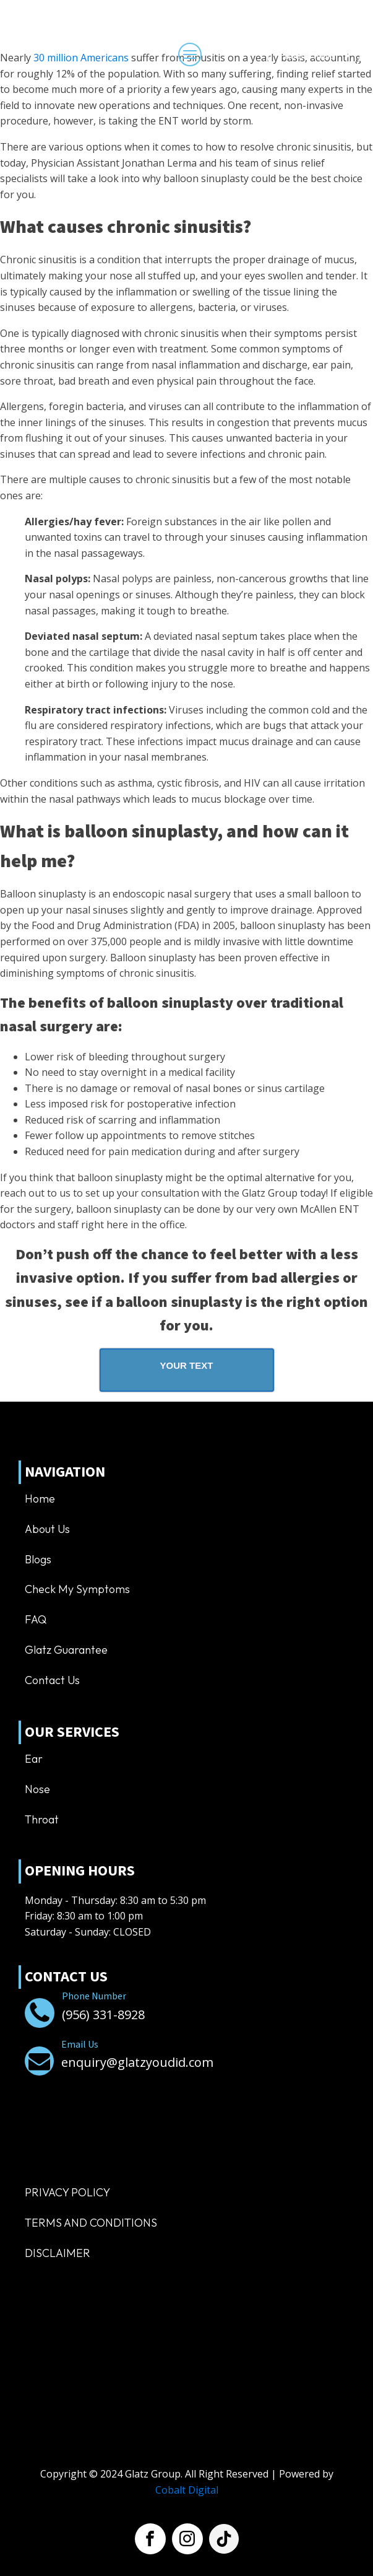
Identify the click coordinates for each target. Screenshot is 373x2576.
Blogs (38, 1559)
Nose (37, 1789)
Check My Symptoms (77, 1589)
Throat (42, 1819)
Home (40, 1498)
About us (47, 1529)
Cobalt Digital (186, 2490)
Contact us (52, 1680)
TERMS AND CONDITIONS (91, 2223)
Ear (34, 1759)
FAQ (35, 1619)
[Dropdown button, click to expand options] (314, 55)
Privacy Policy (67, 2192)
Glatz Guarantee (66, 1650)
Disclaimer (57, 2253)
